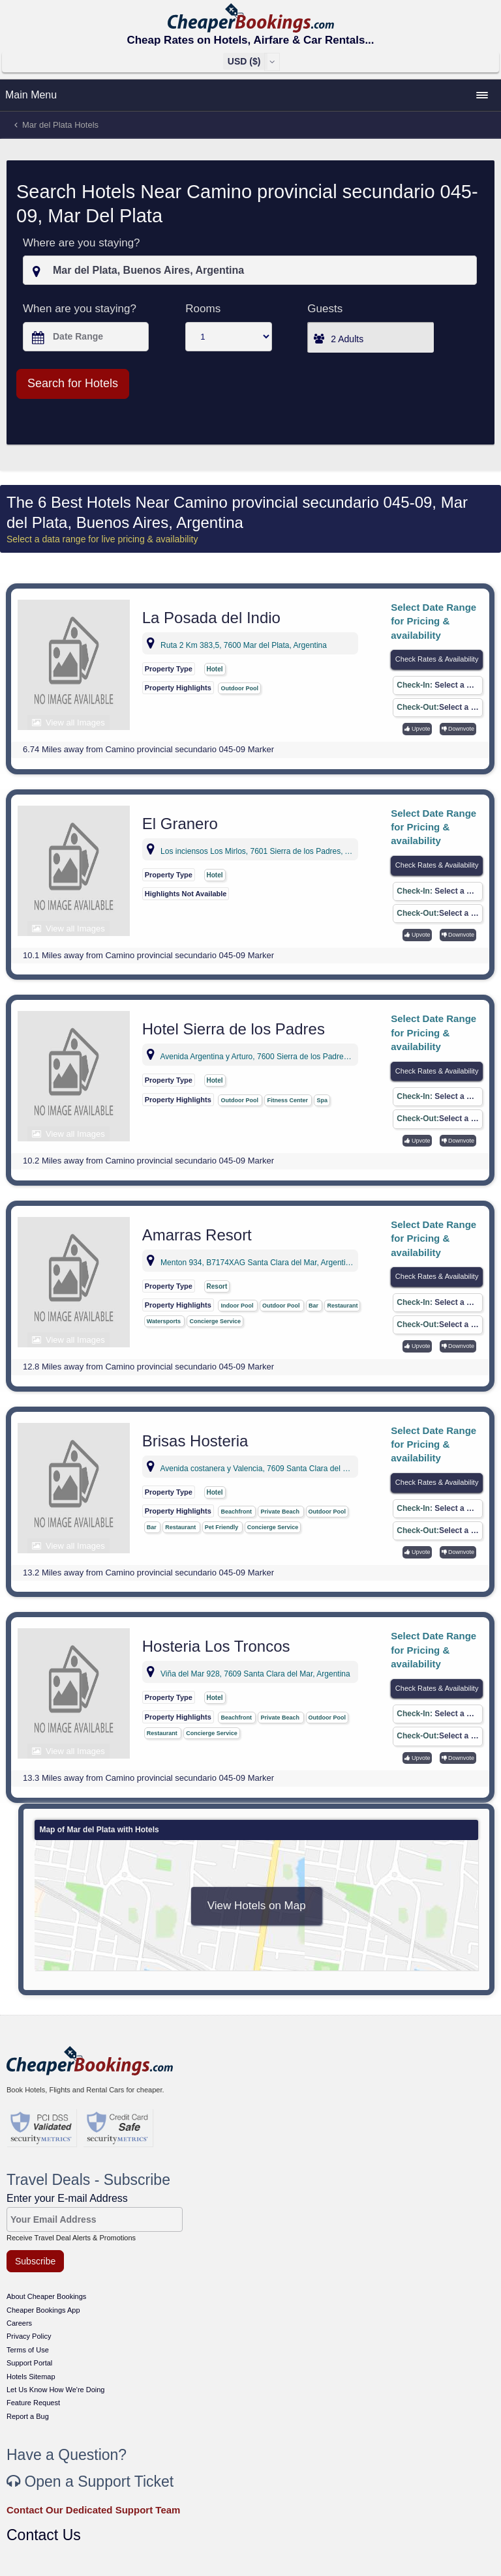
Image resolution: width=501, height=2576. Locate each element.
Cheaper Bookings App (43, 2310)
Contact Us (44, 2534)
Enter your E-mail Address (67, 2198)
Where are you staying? (81, 243)
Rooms (202, 308)
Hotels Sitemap (31, 2376)
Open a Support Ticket (90, 2481)
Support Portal (29, 2363)
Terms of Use (28, 2350)
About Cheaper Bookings (46, 2296)
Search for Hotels (72, 383)
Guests (324, 308)
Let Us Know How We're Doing (55, 2389)
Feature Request (33, 2403)
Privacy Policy (29, 2336)
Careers (19, 2323)
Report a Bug (28, 2416)
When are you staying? (79, 308)
